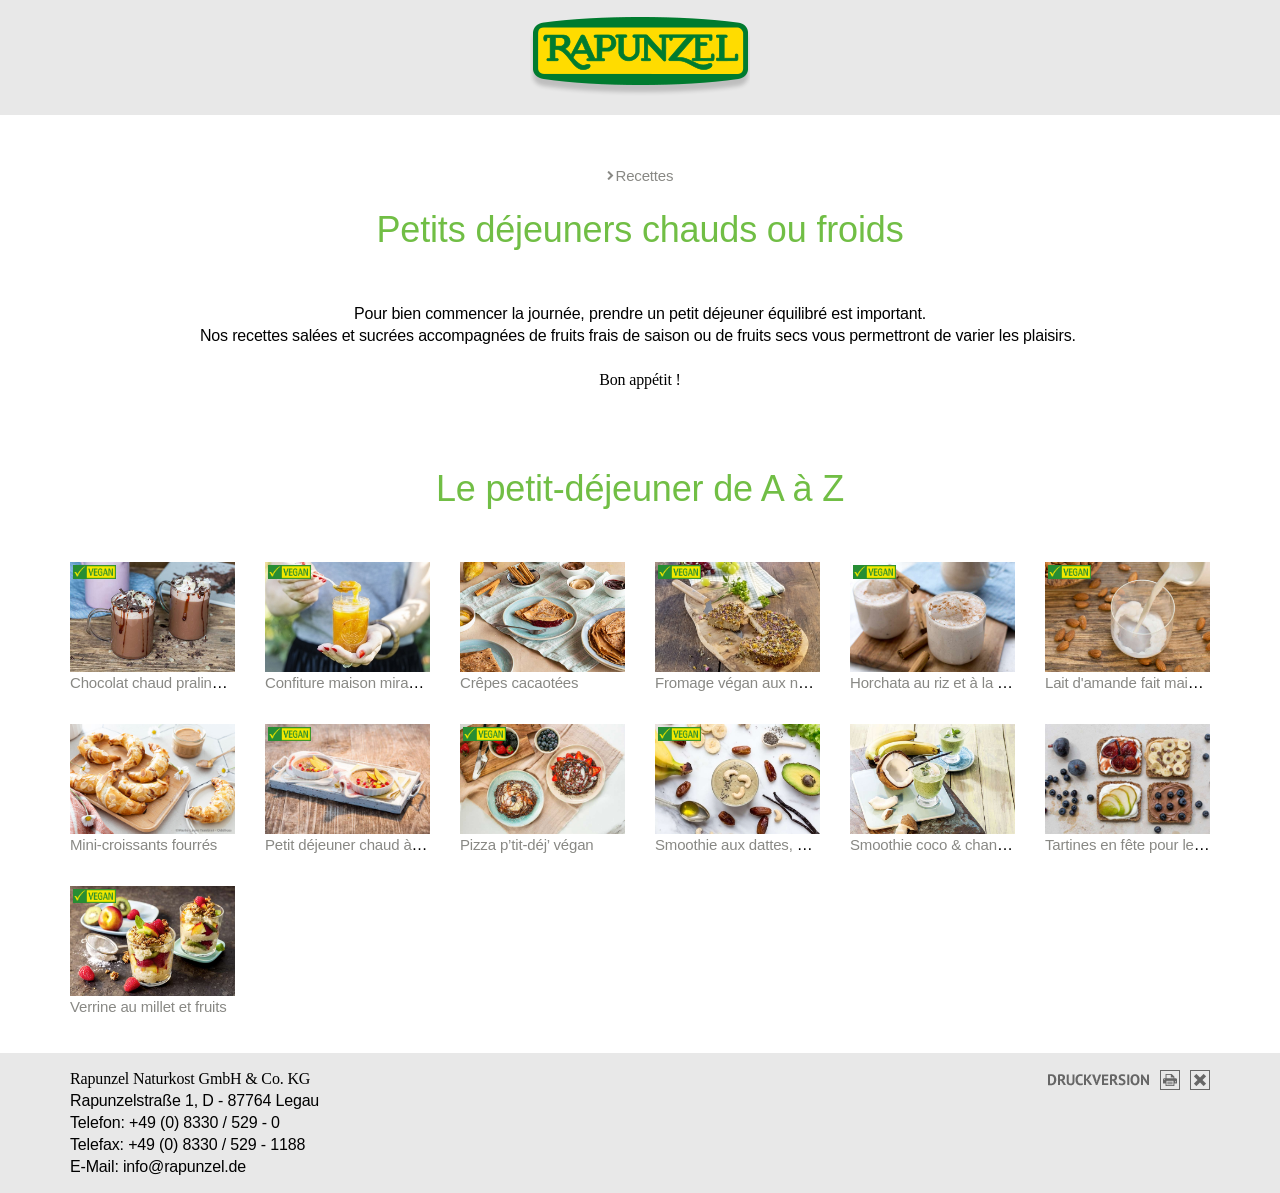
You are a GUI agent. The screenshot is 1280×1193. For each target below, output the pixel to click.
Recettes (640, 175)
